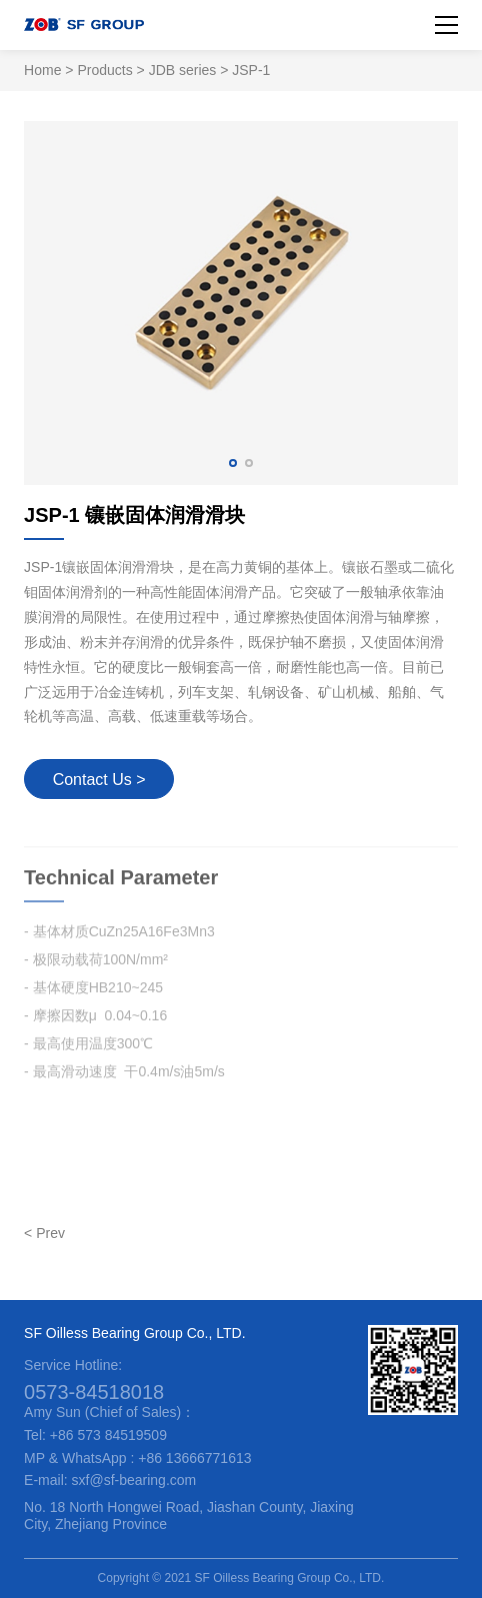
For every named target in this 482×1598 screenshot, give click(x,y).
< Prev (44, 1233)
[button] (233, 463)
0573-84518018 (94, 1392)
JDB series (183, 70)
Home (42, 70)
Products (104, 70)
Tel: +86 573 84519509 (95, 1435)
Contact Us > (99, 779)
